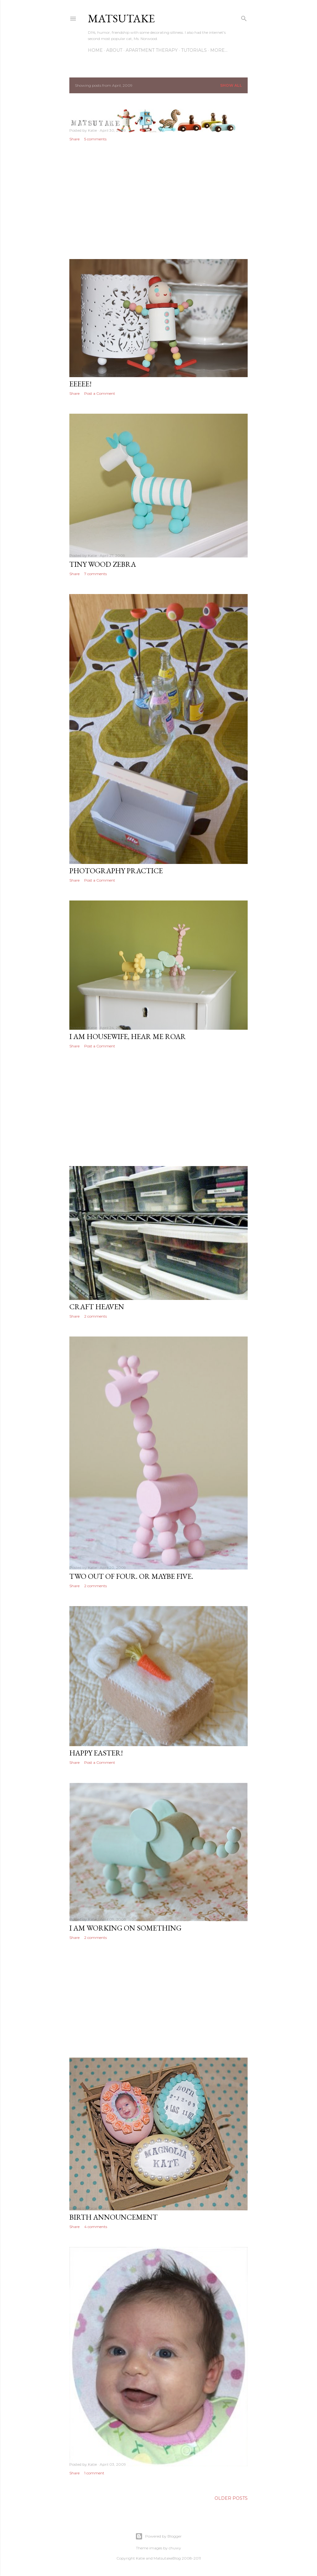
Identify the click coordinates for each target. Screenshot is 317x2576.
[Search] (244, 17)
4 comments (95, 2226)
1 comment (94, 2473)
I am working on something (125, 1928)
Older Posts (231, 2498)
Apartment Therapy (152, 50)
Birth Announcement (113, 2217)
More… (219, 50)
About (114, 50)
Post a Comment (99, 393)
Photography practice (116, 870)
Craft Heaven (96, 1306)
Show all (231, 85)
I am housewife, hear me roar (127, 1036)
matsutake (121, 18)
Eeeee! (80, 384)
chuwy (175, 2548)
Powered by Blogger (158, 2536)
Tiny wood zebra (102, 564)
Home (95, 50)
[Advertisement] (158, 200)
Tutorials (194, 50)
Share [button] (74, 139)
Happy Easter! (96, 1753)
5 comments (95, 139)
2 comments (95, 1316)
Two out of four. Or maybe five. (131, 1576)
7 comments (95, 573)
